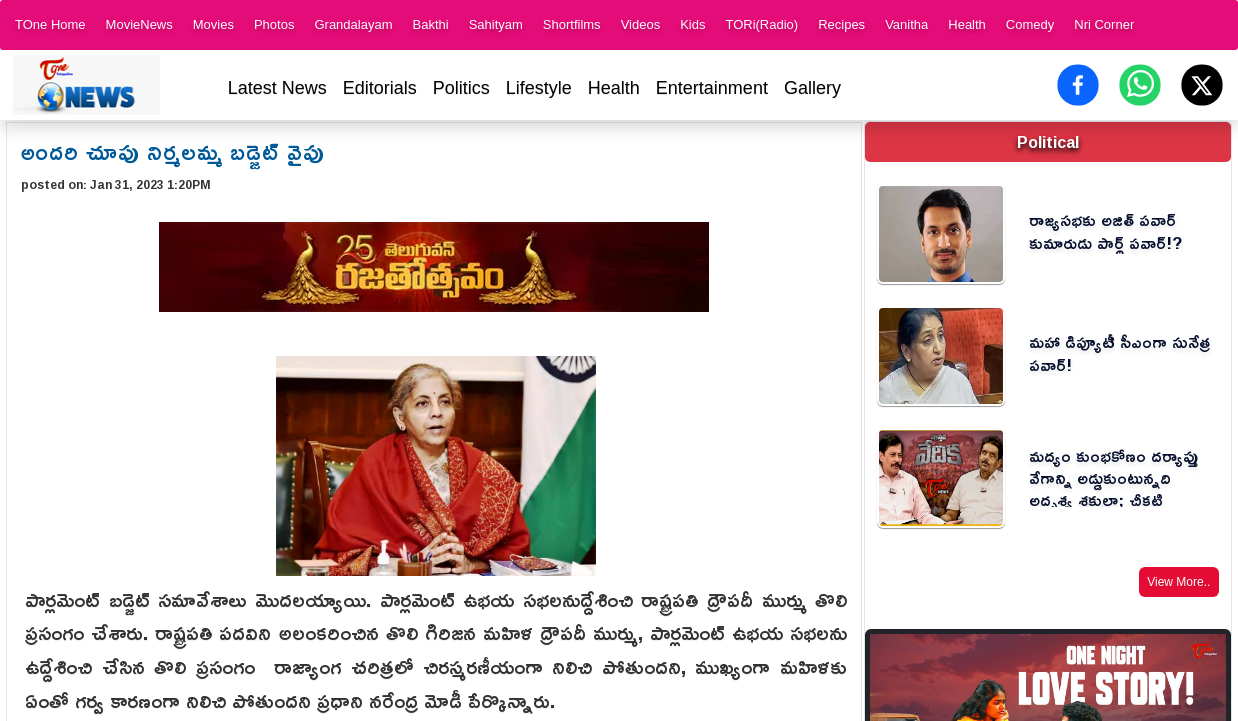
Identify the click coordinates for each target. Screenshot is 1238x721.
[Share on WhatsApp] (1140, 85)
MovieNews (139, 24)
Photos (274, 24)
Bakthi (430, 24)
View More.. (1178, 582)
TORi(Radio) (761, 24)
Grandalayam (353, 24)
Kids (692, 24)
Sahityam (496, 24)
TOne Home (50, 24)
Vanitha (906, 24)
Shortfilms (572, 24)
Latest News (277, 88)
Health (967, 24)
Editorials (380, 88)
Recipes (841, 24)
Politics (461, 88)
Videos (641, 24)
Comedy (1030, 24)
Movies (213, 24)
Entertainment (712, 88)
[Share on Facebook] (1078, 85)
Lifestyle (539, 88)
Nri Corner (1104, 24)
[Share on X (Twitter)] (1202, 85)
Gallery (812, 88)
